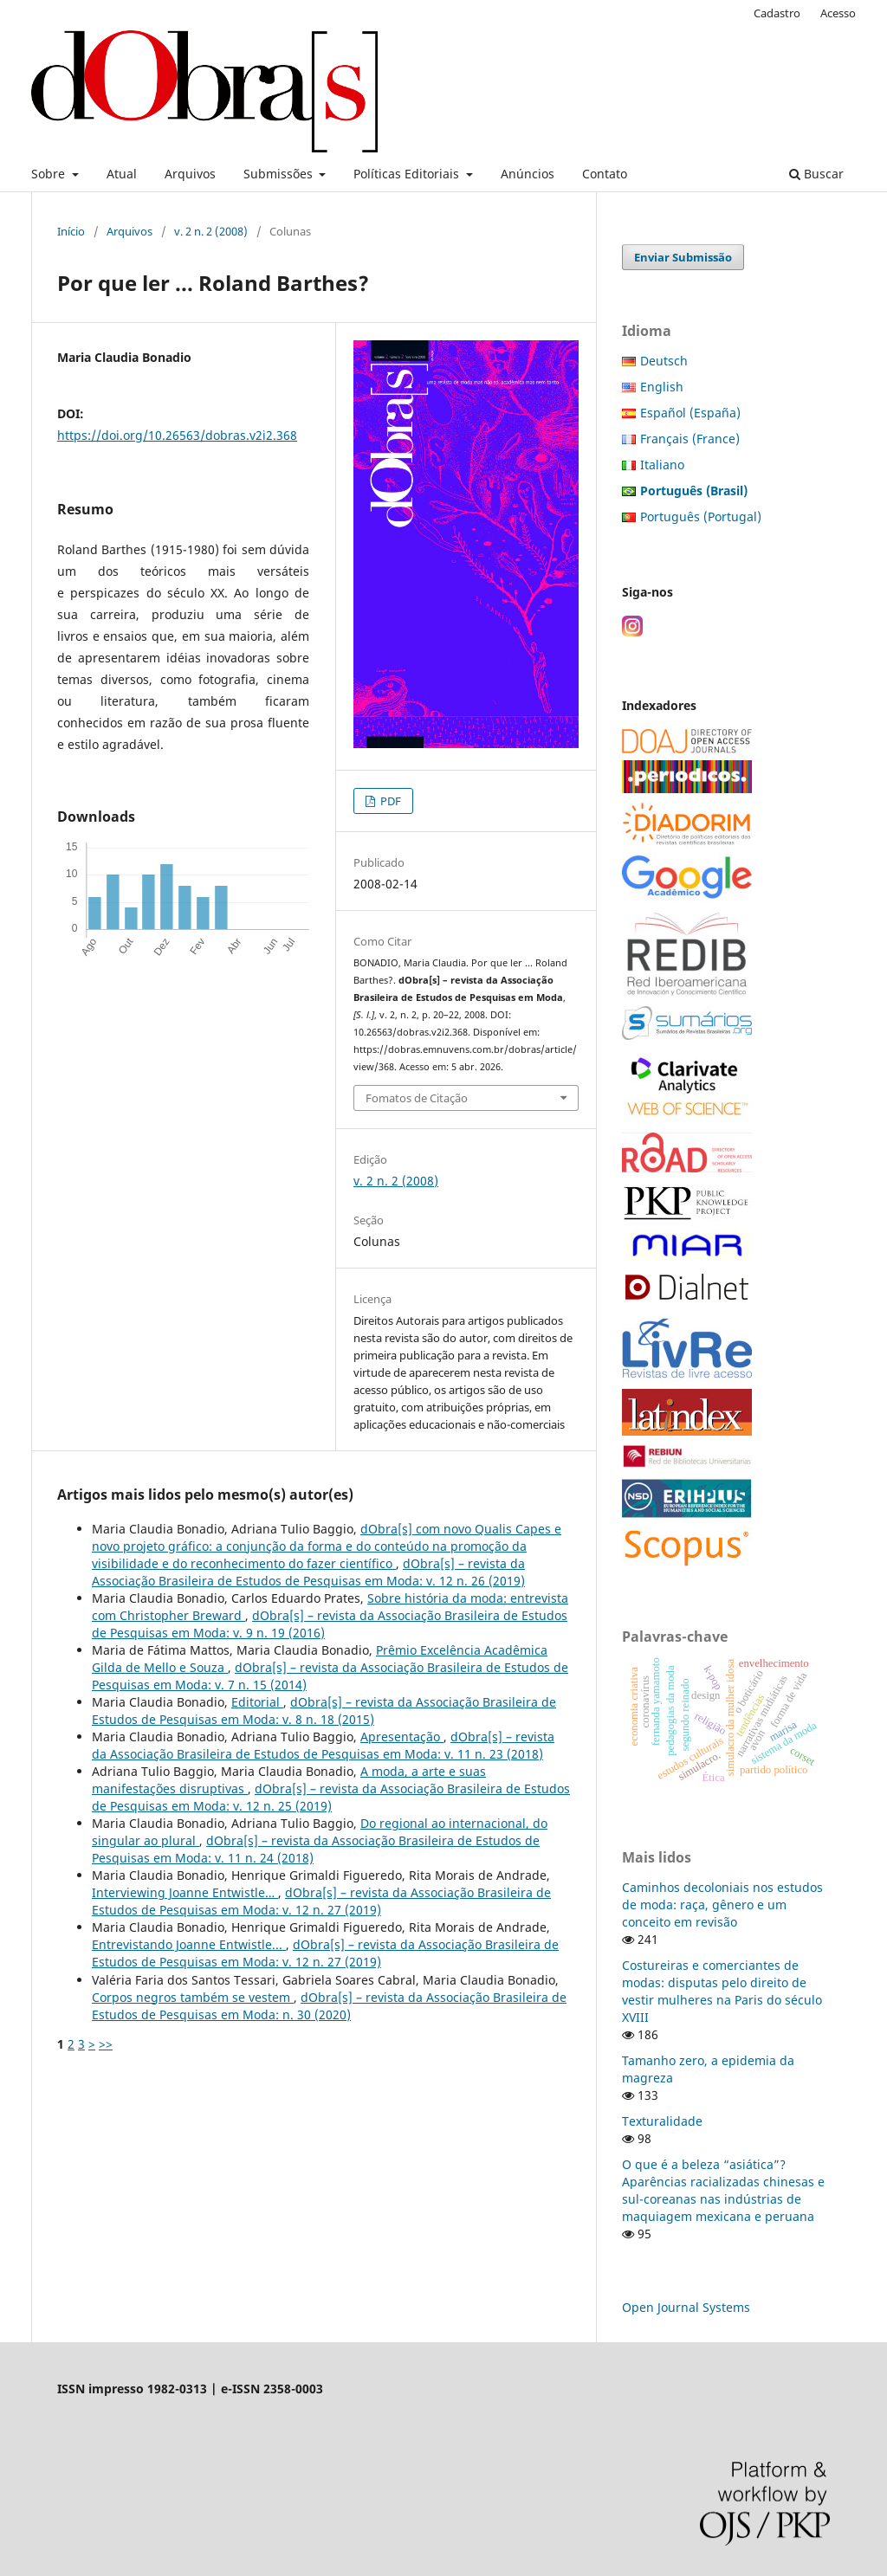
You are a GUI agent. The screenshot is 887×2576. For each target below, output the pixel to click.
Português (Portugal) (700, 516)
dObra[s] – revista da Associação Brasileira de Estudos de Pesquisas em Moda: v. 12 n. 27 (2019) (321, 1901)
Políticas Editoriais (408, 173)
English (661, 386)
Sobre (49, 173)
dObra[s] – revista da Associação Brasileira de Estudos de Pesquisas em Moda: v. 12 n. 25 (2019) (331, 1797)
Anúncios (527, 173)
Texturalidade (662, 2121)
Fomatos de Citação (417, 1098)
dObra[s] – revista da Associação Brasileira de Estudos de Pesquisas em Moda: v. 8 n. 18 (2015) (324, 1710)
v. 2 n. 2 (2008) (211, 231)
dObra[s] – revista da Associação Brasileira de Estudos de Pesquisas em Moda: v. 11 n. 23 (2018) (323, 1745)
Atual (122, 173)
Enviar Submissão (683, 257)
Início (71, 231)
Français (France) (690, 438)
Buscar (816, 173)
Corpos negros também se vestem (193, 1997)
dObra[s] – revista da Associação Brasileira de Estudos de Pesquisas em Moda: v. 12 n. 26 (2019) (308, 1572)
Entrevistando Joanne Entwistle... (189, 1944)
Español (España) (690, 412)
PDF (389, 801)
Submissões (279, 173)
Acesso (838, 13)
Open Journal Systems (686, 2307)
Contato (604, 173)
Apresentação (402, 1736)
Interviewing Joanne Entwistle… (185, 1892)
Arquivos (190, 173)
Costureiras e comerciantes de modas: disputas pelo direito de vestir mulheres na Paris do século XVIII (722, 1991)
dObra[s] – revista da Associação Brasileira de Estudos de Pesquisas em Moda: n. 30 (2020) (329, 2006)
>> (106, 2044)
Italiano (662, 464)
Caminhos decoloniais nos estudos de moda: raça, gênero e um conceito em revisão (722, 1904)
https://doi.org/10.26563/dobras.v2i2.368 (177, 435)
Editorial (257, 1702)
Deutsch (664, 360)
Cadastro (777, 13)
